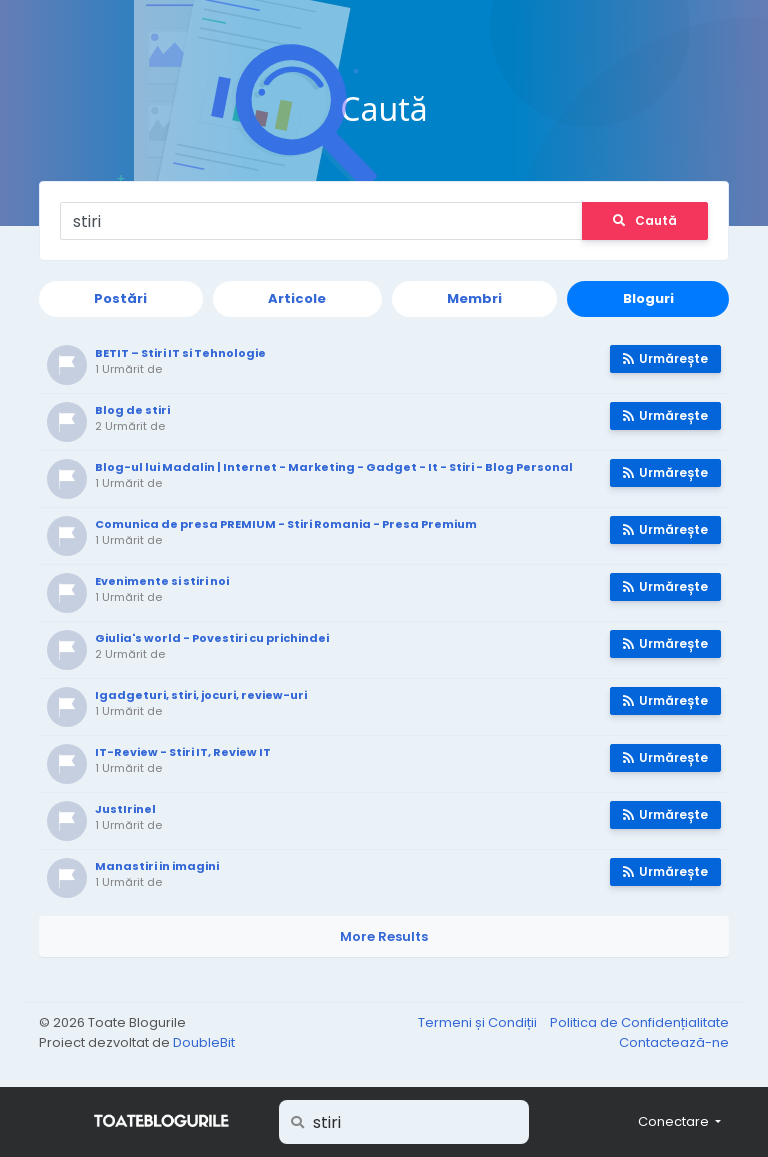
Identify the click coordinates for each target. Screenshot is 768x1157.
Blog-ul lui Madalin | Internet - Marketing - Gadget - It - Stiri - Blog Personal (334, 467)
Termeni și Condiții (479, 1022)
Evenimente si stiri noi (162, 581)
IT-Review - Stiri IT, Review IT (183, 752)
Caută (645, 220)
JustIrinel (125, 809)
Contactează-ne (674, 1042)
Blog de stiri (132, 410)
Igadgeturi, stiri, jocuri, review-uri (201, 695)
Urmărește (665, 358)
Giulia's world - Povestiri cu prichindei (212, 638)
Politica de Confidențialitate (639, 1022)
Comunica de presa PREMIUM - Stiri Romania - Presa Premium (286, 524)
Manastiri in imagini (157, 866)
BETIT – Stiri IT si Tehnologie (180, 353)
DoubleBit (204, 1042)
